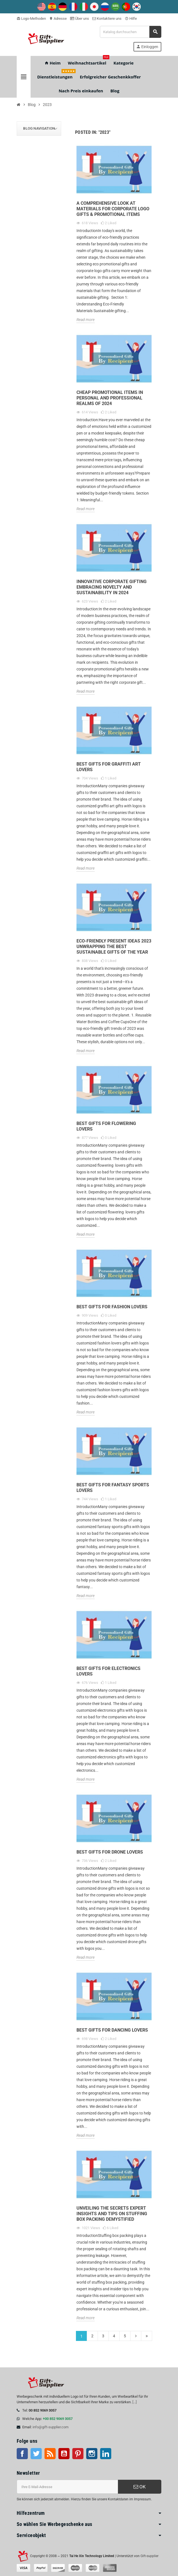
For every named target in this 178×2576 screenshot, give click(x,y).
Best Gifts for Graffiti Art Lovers (108, 766)
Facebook (22, 2453)
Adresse (58, 18)
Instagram (91, 2453)
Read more (85, 319)
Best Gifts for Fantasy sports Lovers (112, 1487)
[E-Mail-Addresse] (67, 2487)
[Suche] (130, 32)
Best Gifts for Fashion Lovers (111, 1306)
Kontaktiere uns (107, 18)
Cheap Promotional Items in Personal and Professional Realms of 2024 (109, 398)
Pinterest (77, 2453)
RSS (50, 2453)
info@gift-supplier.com (50, 2427)
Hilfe (131, 18)
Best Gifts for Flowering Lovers (106, 1126)
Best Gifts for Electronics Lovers (108, 1671)
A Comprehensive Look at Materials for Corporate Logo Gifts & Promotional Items (112, 209)
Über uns (79, 18)
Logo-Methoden (31, 18)
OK (140, 2486)
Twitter (36, 2453)
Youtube (64, 2453)
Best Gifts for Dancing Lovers (112, 2030)
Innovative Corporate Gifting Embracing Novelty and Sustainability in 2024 (111, 587)
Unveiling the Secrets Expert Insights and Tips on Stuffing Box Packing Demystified (111, 2213)
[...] (134, 2402)
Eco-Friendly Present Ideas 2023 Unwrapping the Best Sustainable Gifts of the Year (113, 946)
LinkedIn (105, 2453)
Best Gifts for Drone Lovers (109, 1852)
